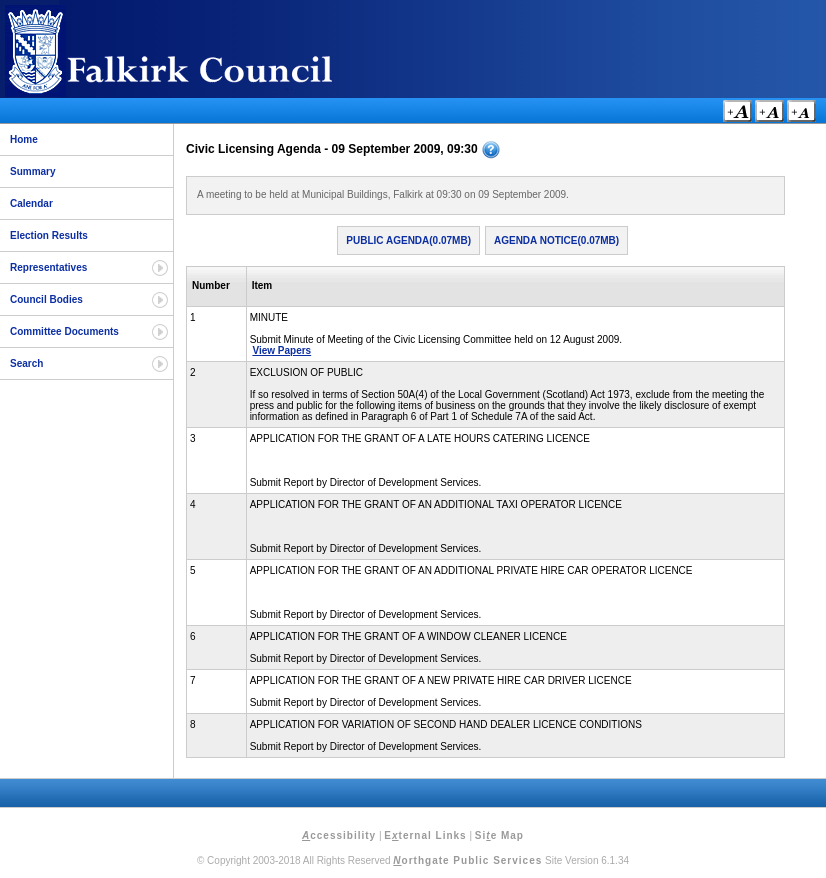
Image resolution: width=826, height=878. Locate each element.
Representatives (48, 267)
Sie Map (499, 835)
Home (24, 139)
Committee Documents (64, 331)
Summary (33, 171)
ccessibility (339, 835)
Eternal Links (425, 835)
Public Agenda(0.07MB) (408, 240)
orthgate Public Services (467, 860)
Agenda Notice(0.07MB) (556, 240)
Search (26, 363)
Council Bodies (46, 299)
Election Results (49, 235)
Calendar (31, 203)
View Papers (281, 350)
